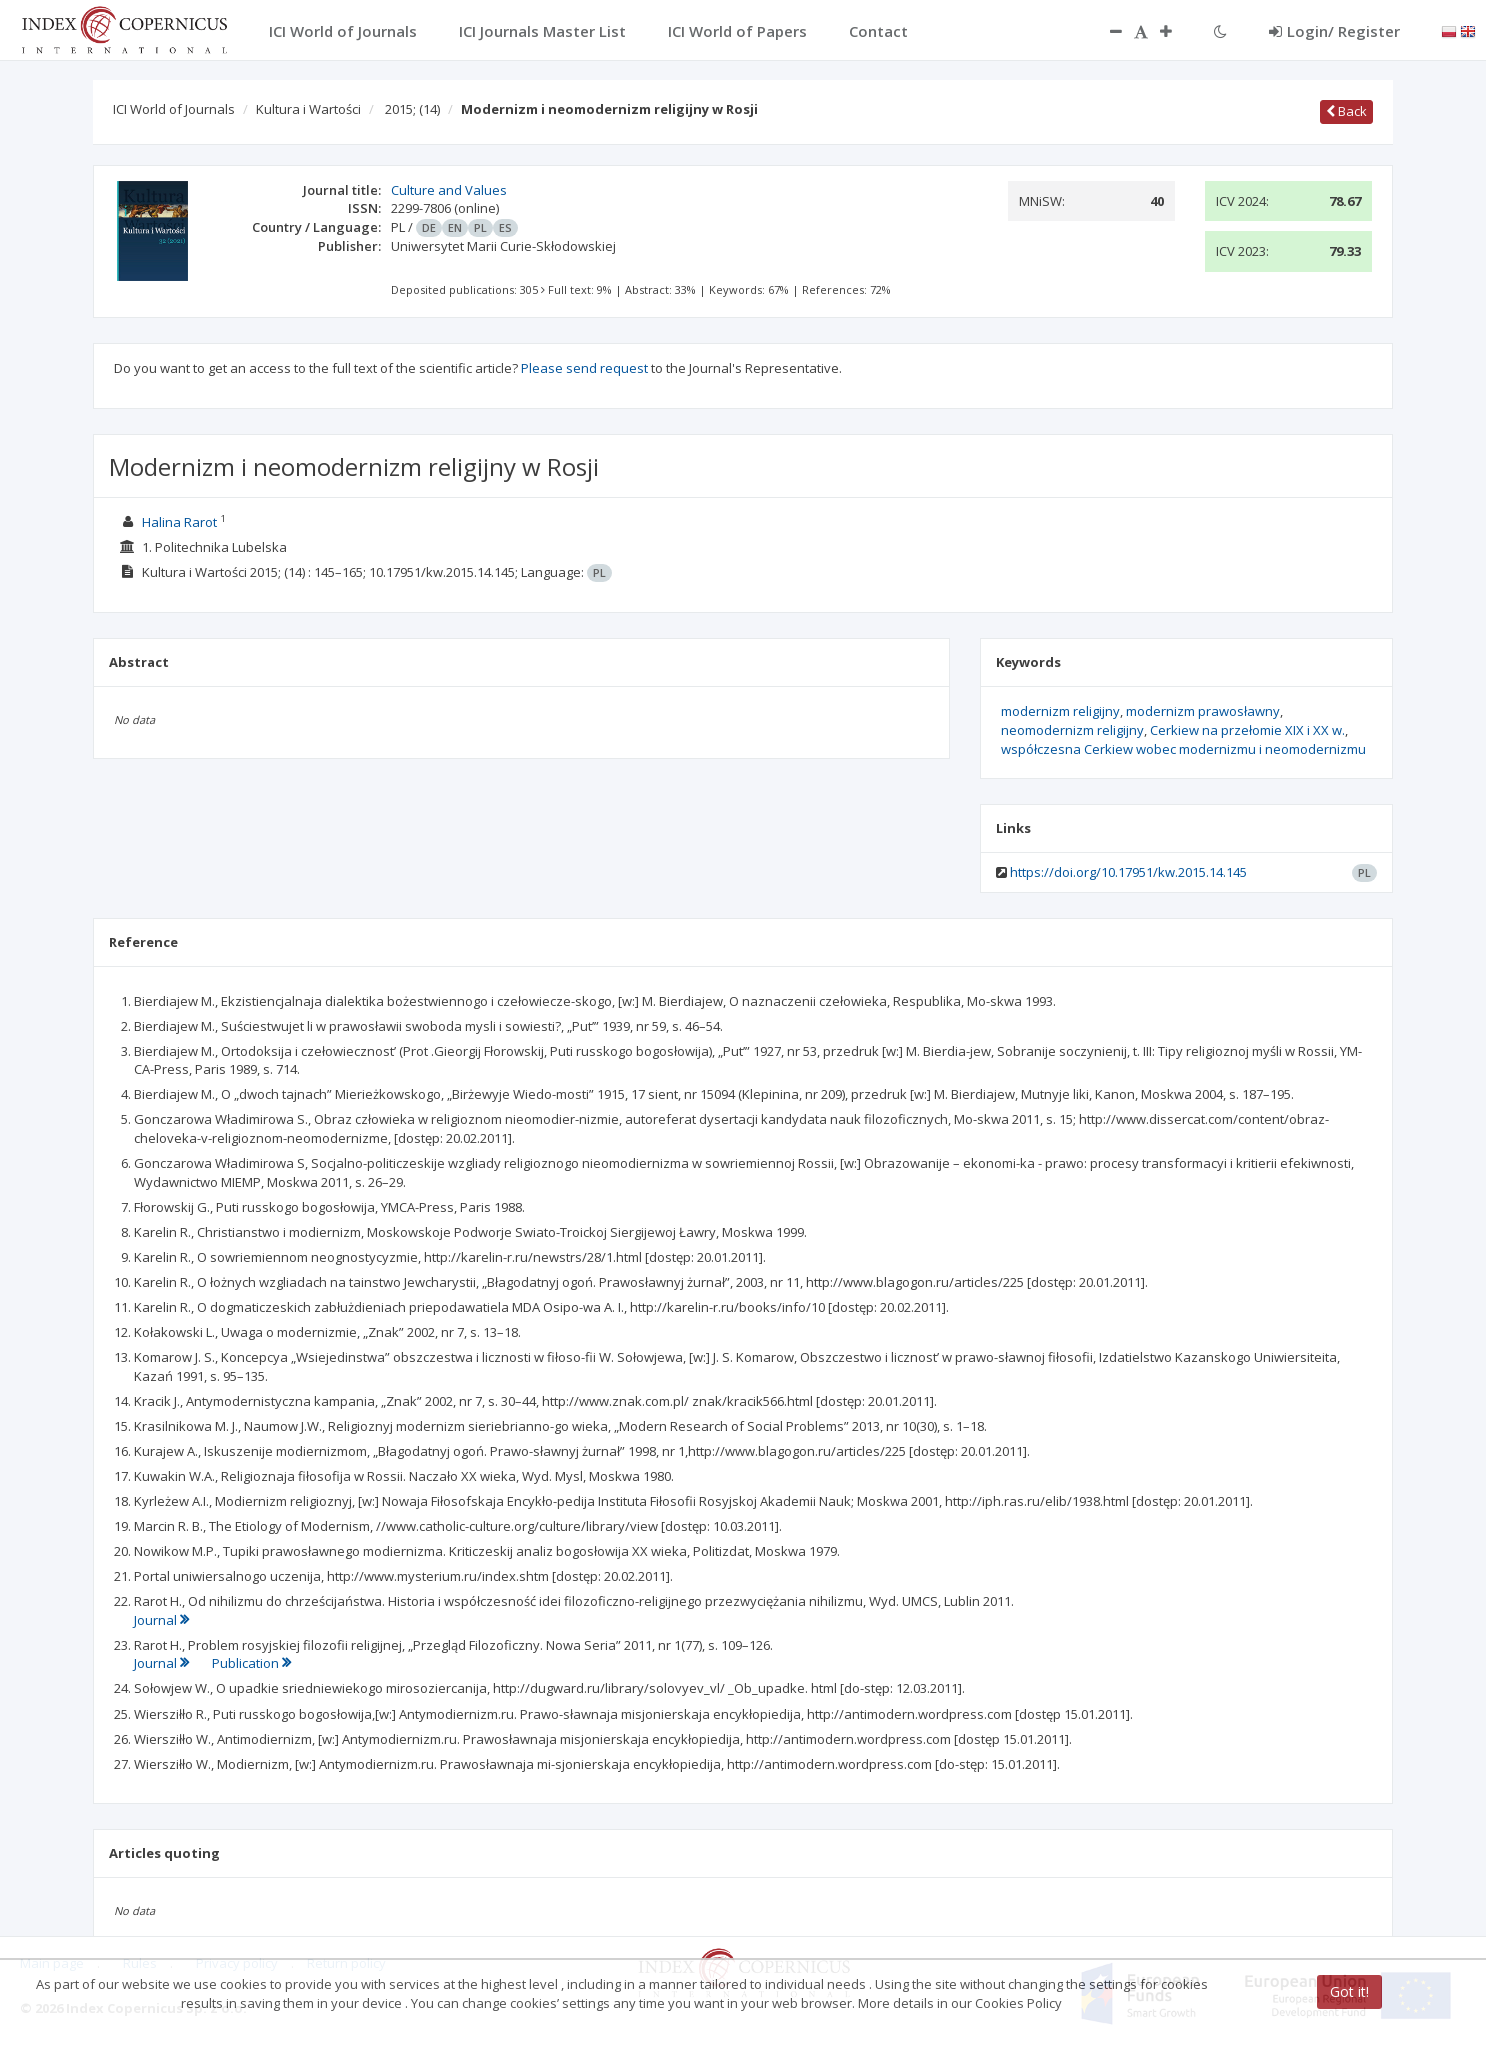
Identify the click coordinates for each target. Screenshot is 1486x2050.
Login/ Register (1334, 31)
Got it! (1349, 1991)
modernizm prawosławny (1203, 711)
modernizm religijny (1060, 711)
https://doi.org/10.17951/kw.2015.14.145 (1128, 872)
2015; (412, 109)
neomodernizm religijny (1072, 730)
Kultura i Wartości (308, 109)
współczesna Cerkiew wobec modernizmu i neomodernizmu (1183, 749)
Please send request (584, 368)
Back (1346, 111)
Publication (251, 1663)
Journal (161, 1620)
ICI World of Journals (174, 109)
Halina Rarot (179, 522)
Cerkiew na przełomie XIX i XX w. (1247, 730)
